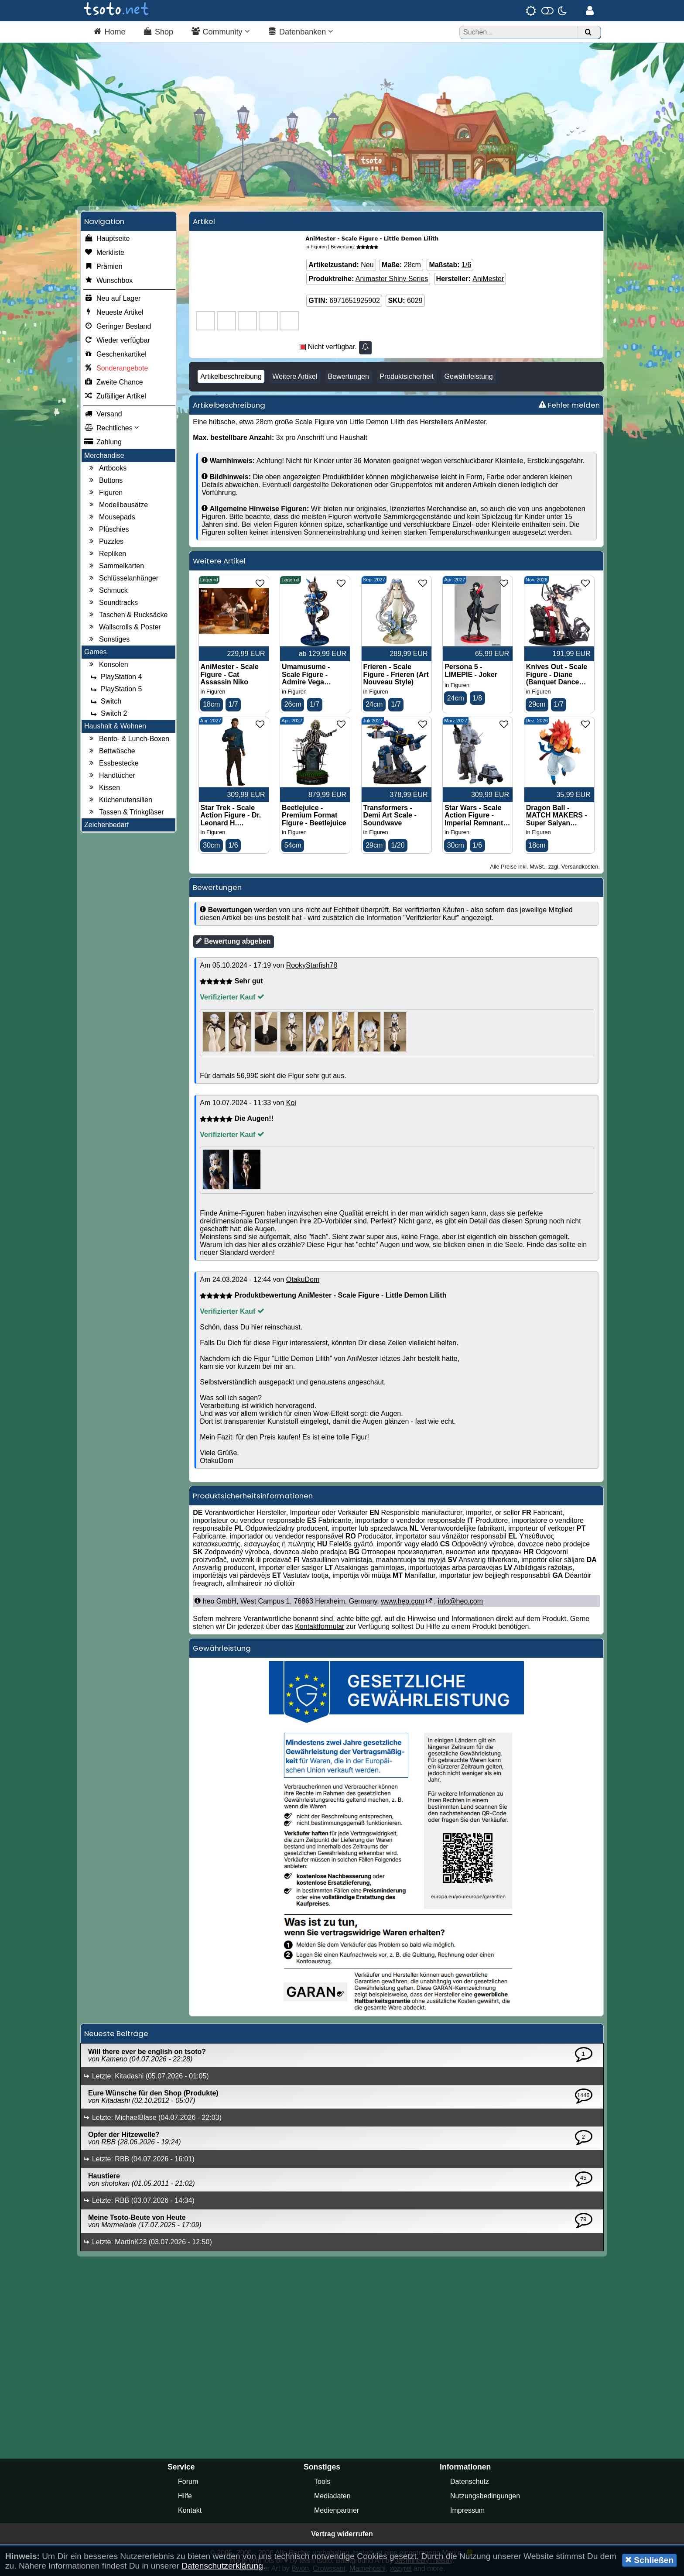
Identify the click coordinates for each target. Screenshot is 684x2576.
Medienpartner (336, 2510)
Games (95, 652)
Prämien (103, 266)
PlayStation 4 (115, 677)
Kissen (103, 787)
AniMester (488, 278)
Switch (105, 701)
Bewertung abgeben (233, 941)
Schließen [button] (649, 2560)
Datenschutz (469, 2481)
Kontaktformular (319, 1627)
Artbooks (107, 468)
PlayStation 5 (115, 689)
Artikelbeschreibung (231, 376)
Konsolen (107, 664)
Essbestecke (113, 763)
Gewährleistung (468, 376)
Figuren (105, 492)
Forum (188, 2481)
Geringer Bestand (117, 326)
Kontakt (190, 2510)
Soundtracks (112, 602)
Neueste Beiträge (116, 2034)
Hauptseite (107, 238)
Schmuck (107, 590)
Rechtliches (111, 428)
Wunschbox (108, 280)
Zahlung (103, 442)
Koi (291, 1103)
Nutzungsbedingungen (485, 2496)
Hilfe (185, 2496)
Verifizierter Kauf (232, 997)
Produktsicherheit (407, 376)
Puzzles (105, 541)
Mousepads (111, 517)
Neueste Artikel (114, 312)
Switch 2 (108, 713)
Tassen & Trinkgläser (125, 812)
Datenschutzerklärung (222, 2565)
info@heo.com (460, 1601)
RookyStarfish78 (311, 965)
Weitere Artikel (294, 376)
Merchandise (104, 455)
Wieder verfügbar (117, 340)
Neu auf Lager (112, 298)
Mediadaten (332, 2496)
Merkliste (104, 252)
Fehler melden (569, 405)
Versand (103, 414)
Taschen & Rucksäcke (127, 615)
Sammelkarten (115, 566)
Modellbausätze (117, 505)
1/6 (466, 264)
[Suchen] (588, 32)
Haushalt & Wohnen (115, 726)
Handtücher (111, 775)
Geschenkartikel (115, 354)
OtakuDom (302, 1280)
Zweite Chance (113, 382)
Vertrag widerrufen (342, 2534)
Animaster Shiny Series (392, 278)
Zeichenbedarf (106, 824)
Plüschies (108, 529)
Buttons (105, 480)
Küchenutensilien (119, 800)
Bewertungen (348, 376)
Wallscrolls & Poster (124, 627)
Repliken (106, 554)
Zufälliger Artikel (115, 396)
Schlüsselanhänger (122, 578)
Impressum (467, 2510)
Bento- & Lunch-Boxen (128, 739)
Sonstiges (108, 639)
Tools (322, 2481)
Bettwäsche (111, 751)
